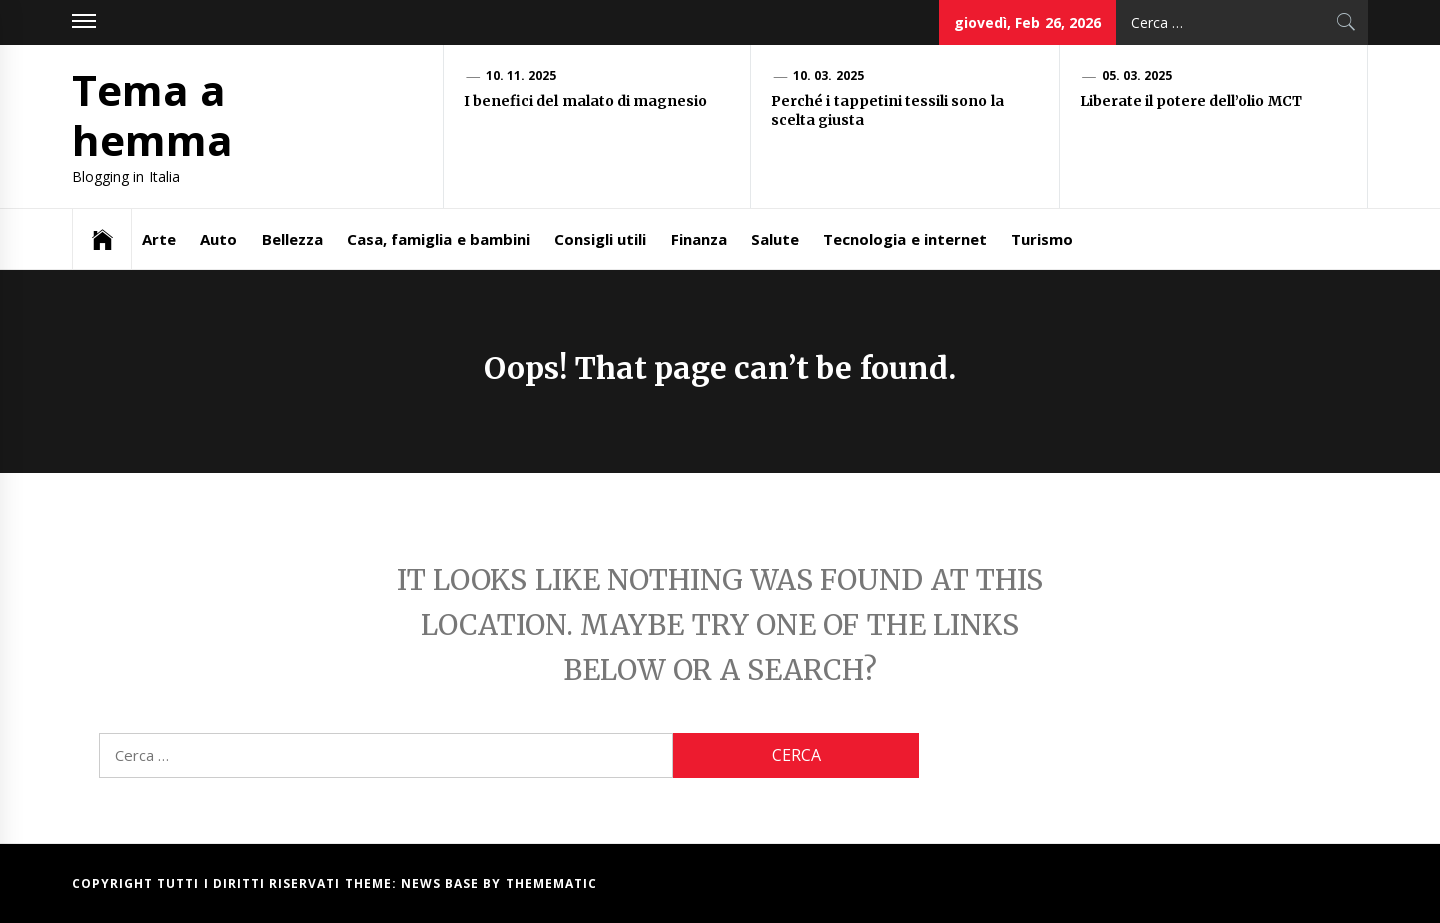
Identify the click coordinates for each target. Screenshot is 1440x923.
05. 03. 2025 (1137, 75)
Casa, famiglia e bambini (438, 239)
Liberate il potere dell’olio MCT (1193, 101)
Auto (218, 239)
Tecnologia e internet (905, 239)
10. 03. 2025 (828, 75)
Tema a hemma (152, 114)
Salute (775, 239)
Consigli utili (600, 239)
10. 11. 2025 (521, 75)
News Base (442, 883)
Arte (159, 239)
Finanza (699, 239)
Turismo (1042, 239)
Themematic (551, 883)
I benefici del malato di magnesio (587, 101)
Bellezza (292, 239)
